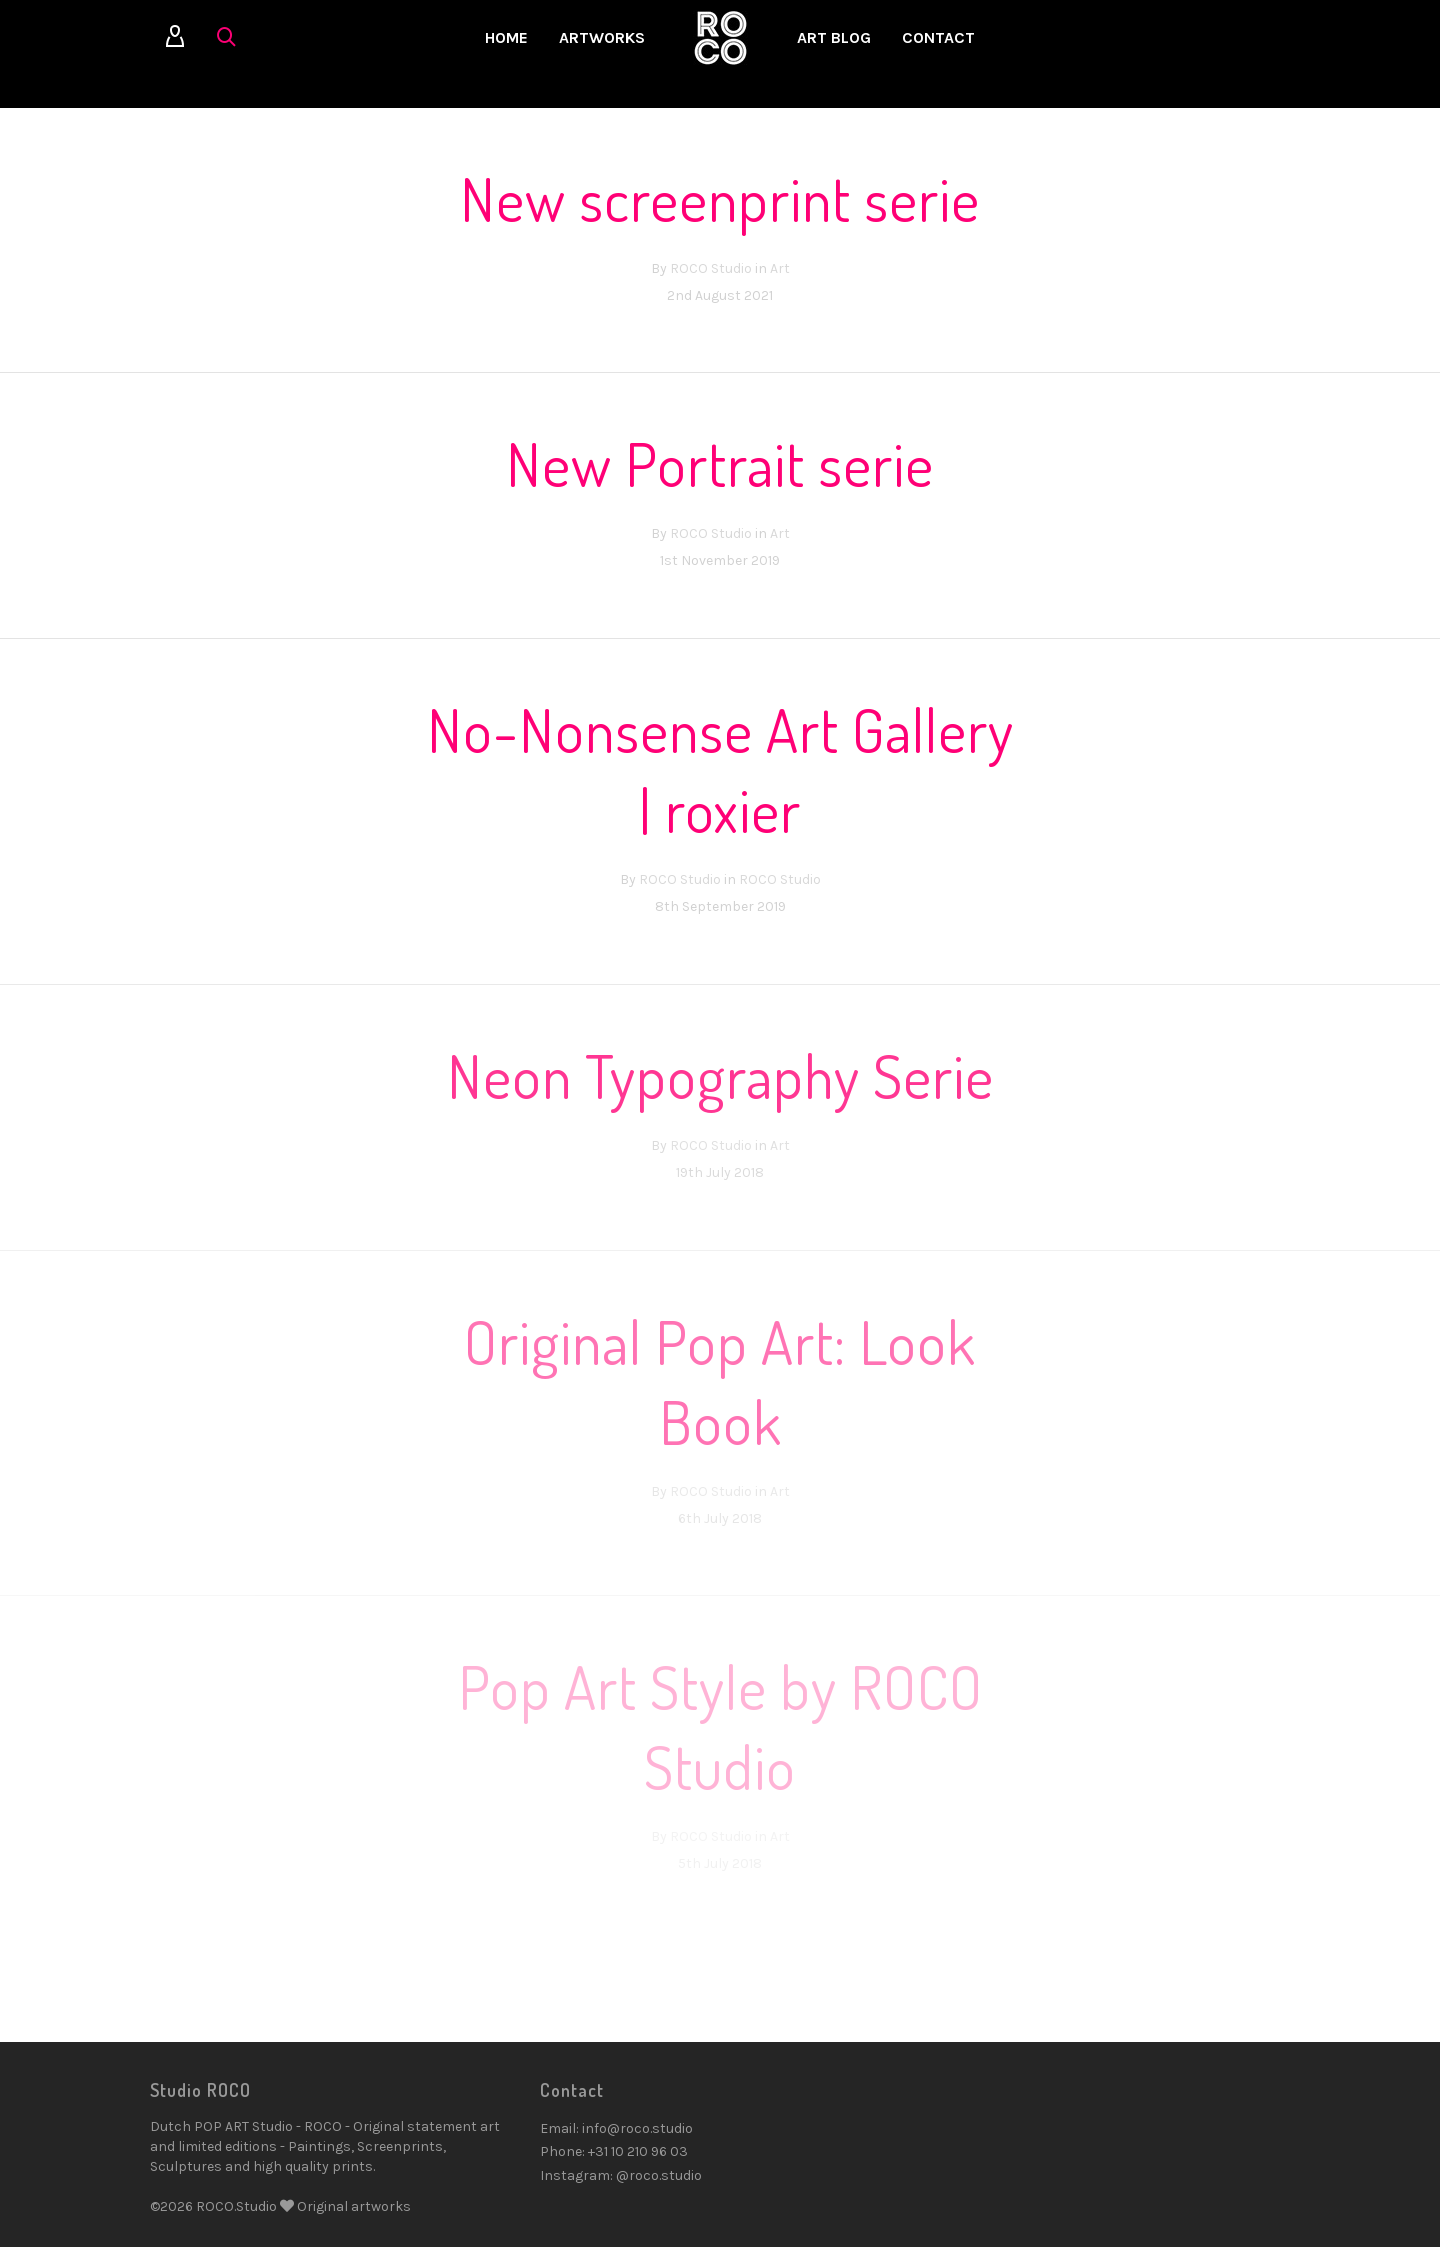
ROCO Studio (711, 268)
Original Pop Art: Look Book (720, 1381)
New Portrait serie (720, 463)
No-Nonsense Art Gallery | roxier (720, 769)
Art (780, 268)
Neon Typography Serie (720, 1075)
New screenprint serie (720, 198)
